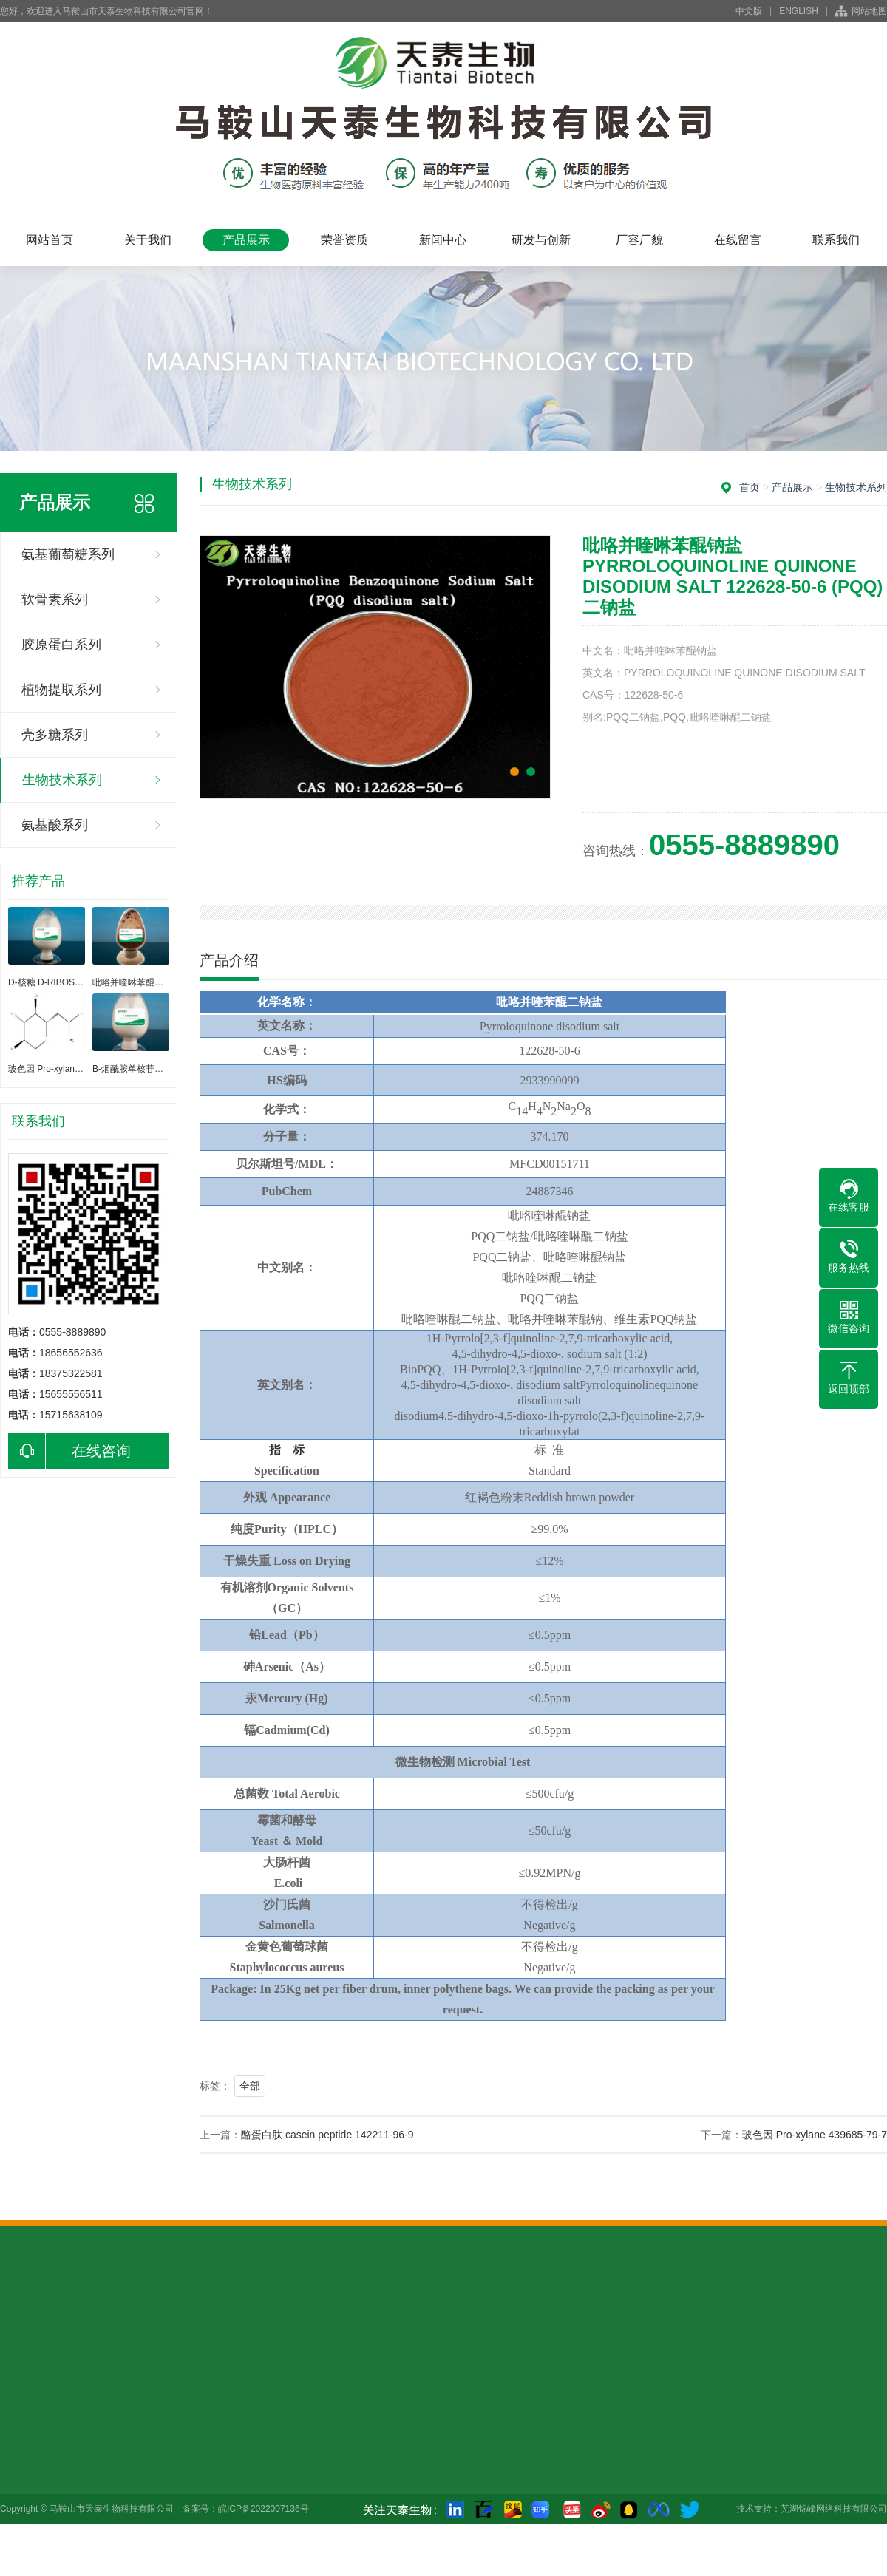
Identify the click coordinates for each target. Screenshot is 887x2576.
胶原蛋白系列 (61, 644)
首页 (749, 487)
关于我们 (147, 240)
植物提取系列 (61, 689)
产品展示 (246, 240)
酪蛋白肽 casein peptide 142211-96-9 (327, 2135)
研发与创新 (541, 240)
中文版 (748, 11)
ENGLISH (798, 11)
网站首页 (49, 240)
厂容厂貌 (639, 240)
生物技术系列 (62, 779)
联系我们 (836, 240)
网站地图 (869, 11)
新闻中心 (442, 240)
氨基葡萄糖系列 (68, 554)
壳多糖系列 (54, 734)
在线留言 (737, 240)
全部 (249, 2086)
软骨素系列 (54, 599)
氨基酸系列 (54, 825)
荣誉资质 (344, 240)
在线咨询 (69, 1451)
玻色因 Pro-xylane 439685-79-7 (814, 2135)
